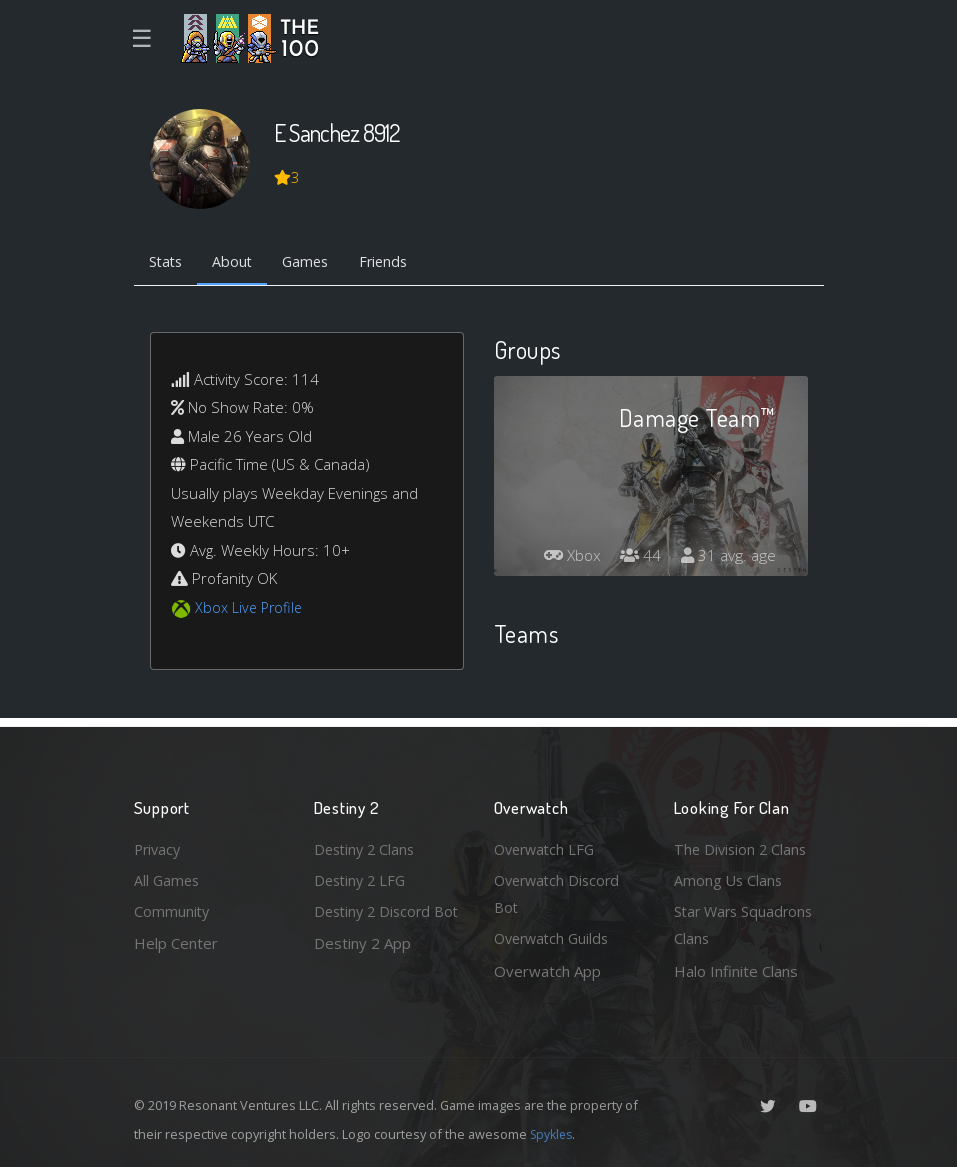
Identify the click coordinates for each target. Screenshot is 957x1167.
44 (638, 559)
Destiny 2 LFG (362, 877)
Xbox (567, 559)
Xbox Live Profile (250, 609)
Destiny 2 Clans (367, 845)
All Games (168, 877)
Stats (168, 263)
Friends (397, 263)
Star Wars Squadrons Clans (746, 924)
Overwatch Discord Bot (560, 891)
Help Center (176, 942)
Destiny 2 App (362, 971)
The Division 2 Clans (742, 845)
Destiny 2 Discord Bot (375, 924)
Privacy (159, 845)
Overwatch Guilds (555, 938)
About (238, 263)
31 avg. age (727, 559)
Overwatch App (547, 971)
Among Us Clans (729, 877)
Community (172, 910)
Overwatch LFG (547, 845)
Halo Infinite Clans (736, 971)
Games (315, 263)
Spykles (553, 1134)
